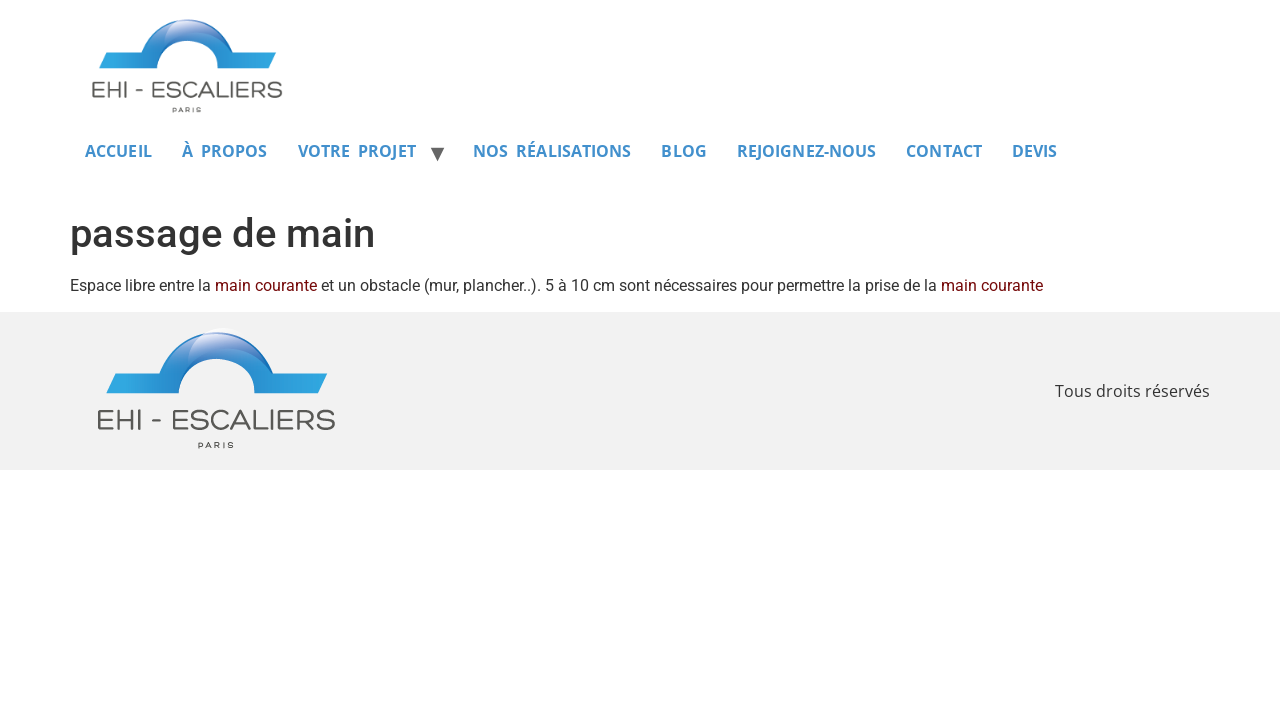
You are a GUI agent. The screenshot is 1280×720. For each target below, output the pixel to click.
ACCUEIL (118, 151)
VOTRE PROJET (357, 151)
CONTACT (944, 151)
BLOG (683, 151)
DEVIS (1035, 151)
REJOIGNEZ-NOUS (806, 151)
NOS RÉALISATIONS (552, 151)
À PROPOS (225, 151)
